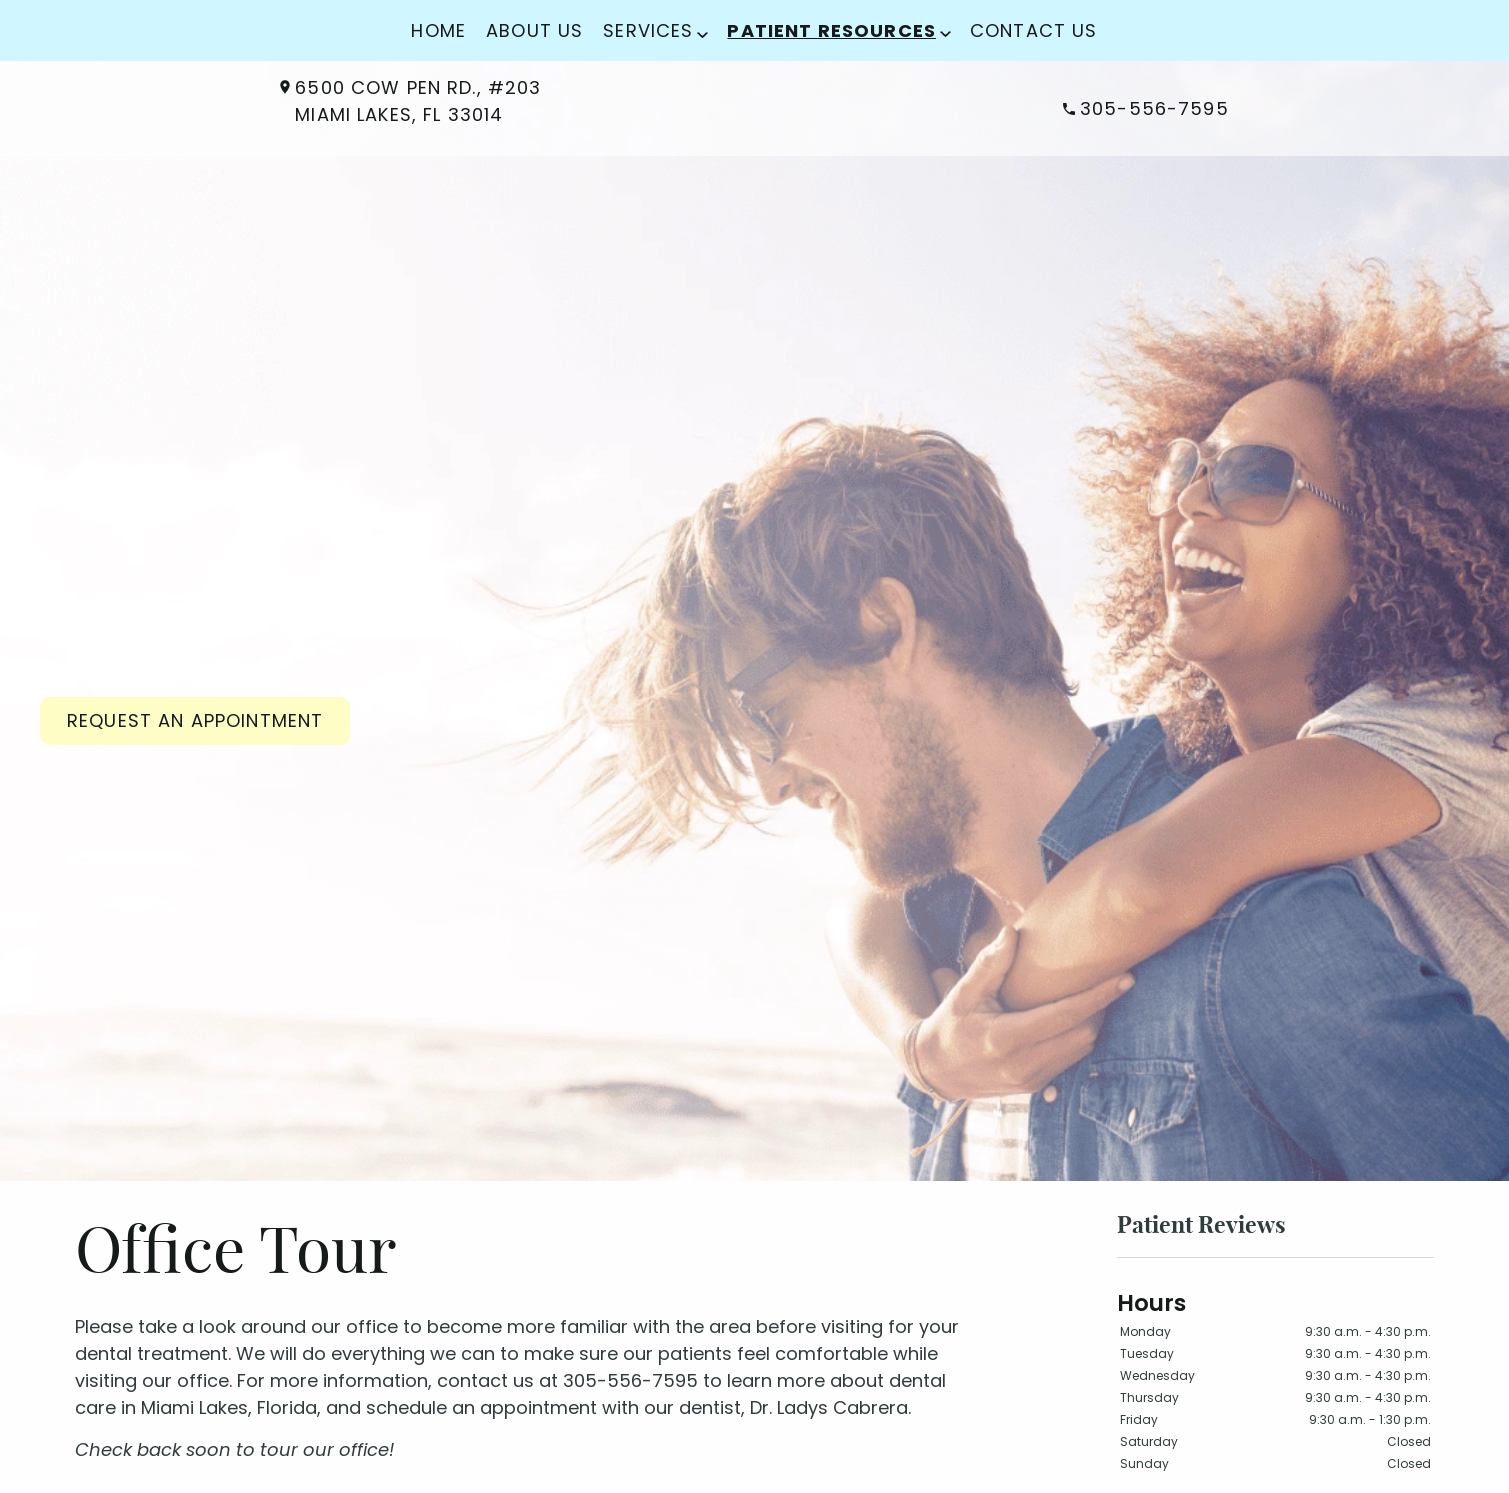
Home (438, 30)
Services (648, 30)
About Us (534, 30)
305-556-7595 (1146, 108)
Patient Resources (831, 30)
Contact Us (1034, 30)
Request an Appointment (195, 720)
